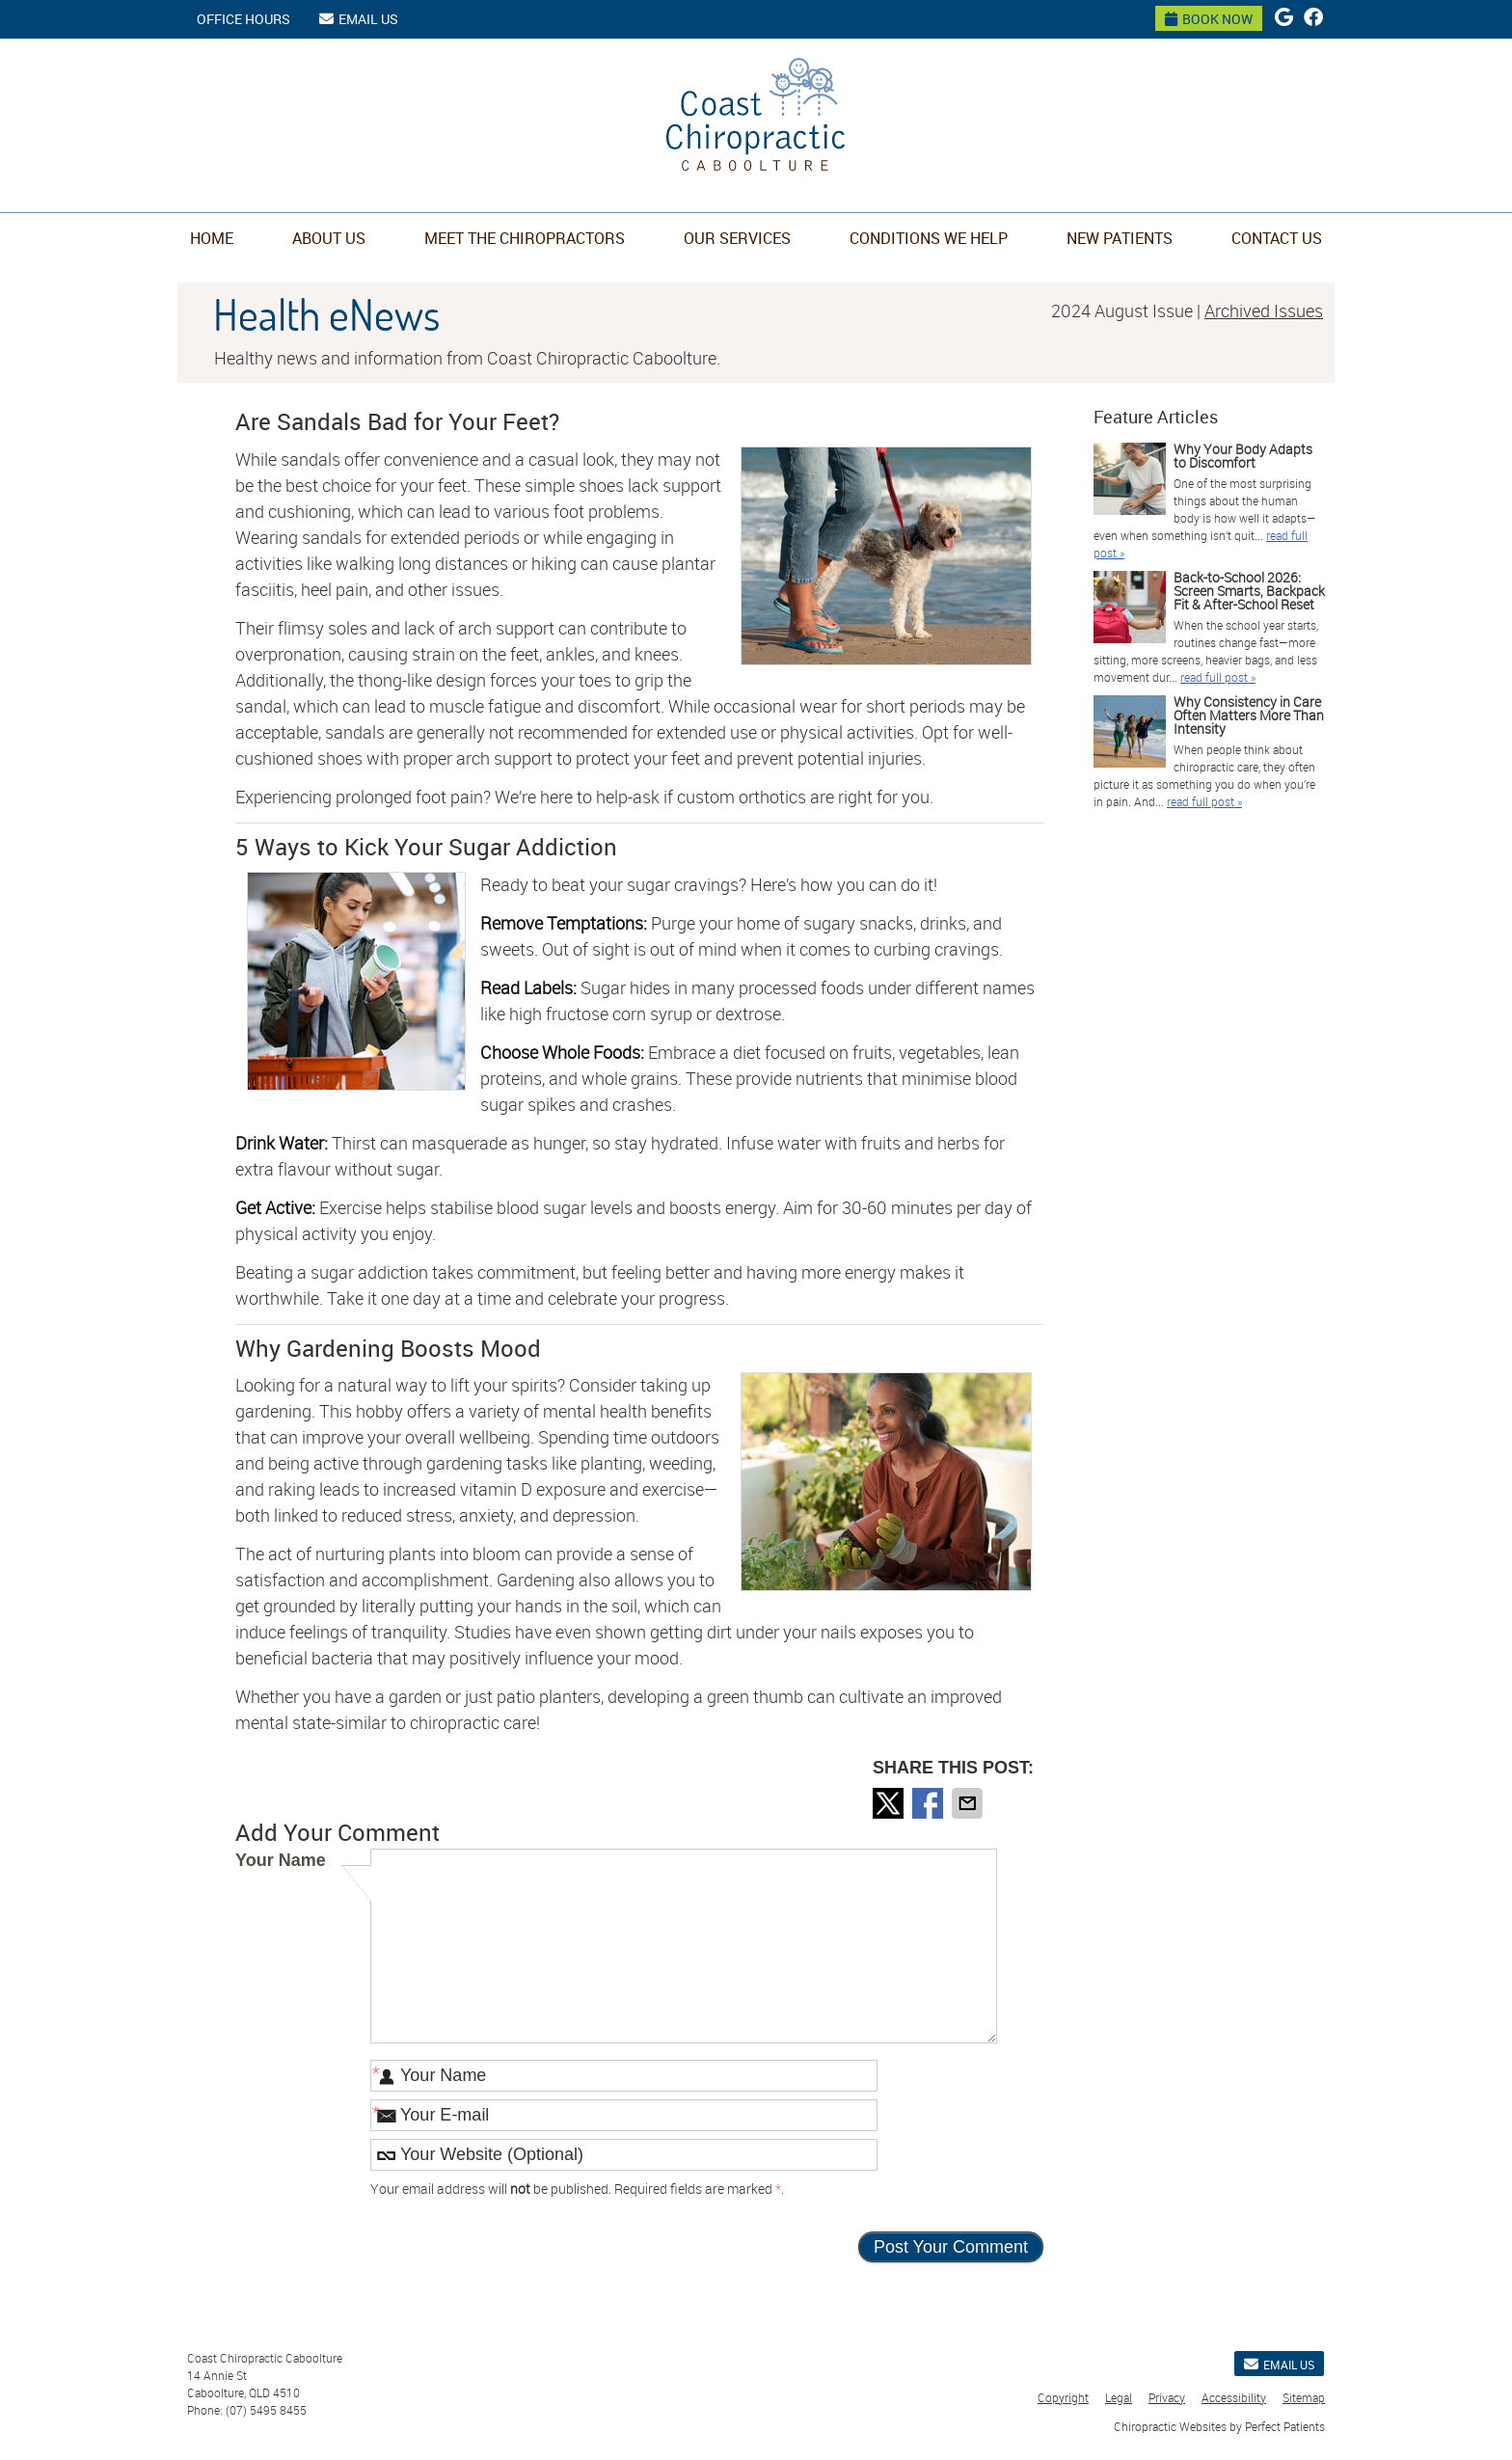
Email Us (358, 19)
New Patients (1119, 238)
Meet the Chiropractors (524, 238)
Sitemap (1303, 2397)
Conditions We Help (929, 238)
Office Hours (243, 19)
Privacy (1166, 2397)
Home (211, 238)
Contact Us (1276, 238)
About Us (328, 238)
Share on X (890, 1803)
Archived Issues (1263, 310)
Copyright (1063, 2397)
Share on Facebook (929, 1803)
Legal (1118, 2397)
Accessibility (1234, 2397)
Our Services (737, 238)
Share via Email (969, 1803)
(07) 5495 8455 (266, 2410)
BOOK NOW (1209, 19)
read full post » (1218, 677)
